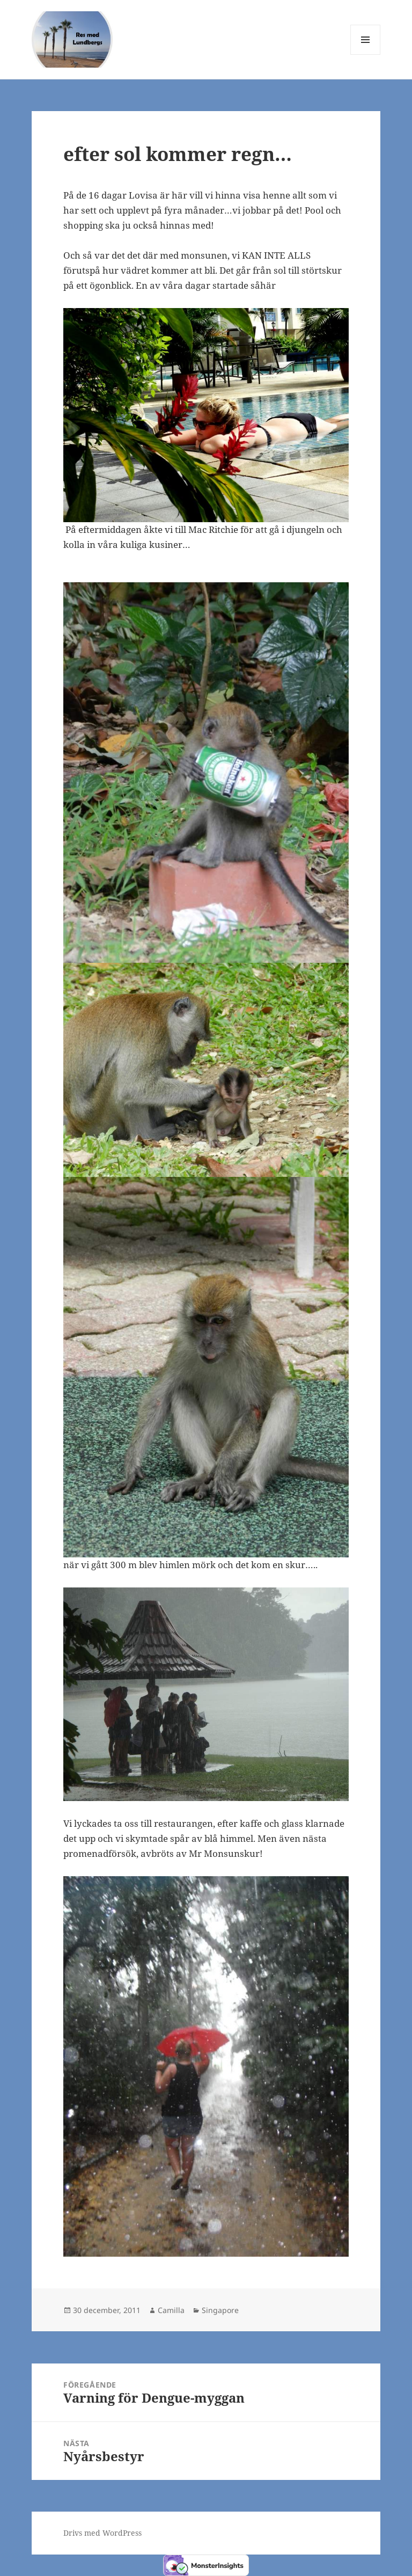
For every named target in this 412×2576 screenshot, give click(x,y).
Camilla (171, 2310)
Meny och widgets (365, 54)
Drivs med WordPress (102, 2533)
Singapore (220, 2310)
